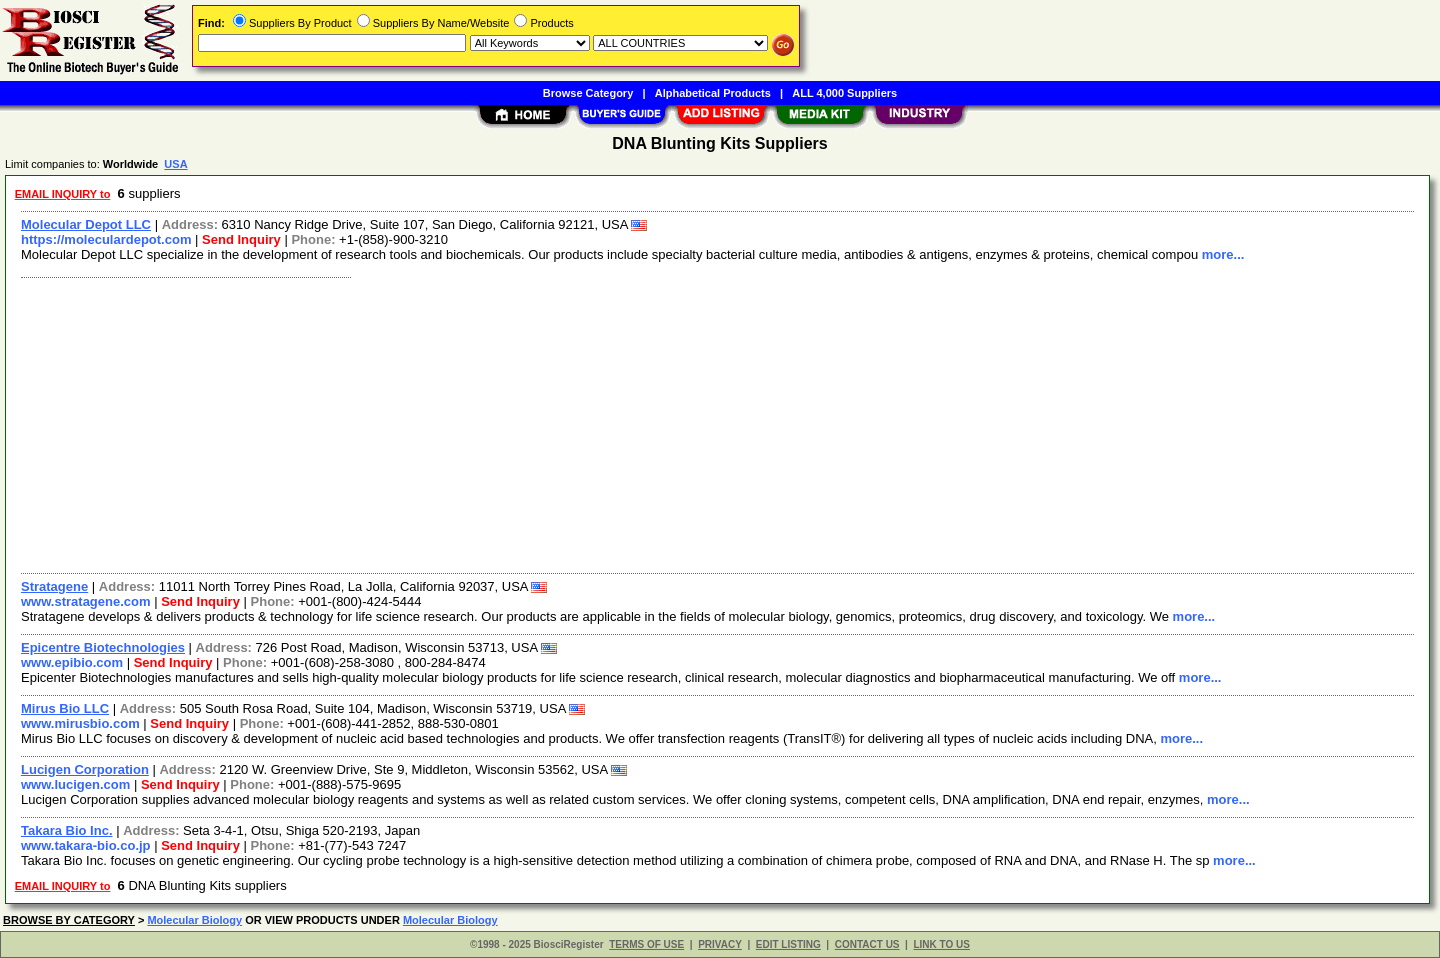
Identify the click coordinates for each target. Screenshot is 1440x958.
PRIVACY (720, 944)
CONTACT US (867, 944)
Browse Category (588, 93)
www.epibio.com (72, 662)
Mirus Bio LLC (65, 708)
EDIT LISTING (788, 944)
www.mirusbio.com (80, 723)
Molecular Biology (194, 920)
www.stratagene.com (86, 601)
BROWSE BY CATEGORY (69, 920)
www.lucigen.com (75, 784)
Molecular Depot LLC (86, 224)
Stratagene (54, 586)
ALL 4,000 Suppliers (844, 93)
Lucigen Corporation (85, 769)
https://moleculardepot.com (106, 239)
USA (175, 164)
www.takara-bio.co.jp (86, 845)
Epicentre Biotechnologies (103, 647)
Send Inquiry (241, 239)
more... (1223, 254)
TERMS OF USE (646, 944)
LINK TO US (941, 944)
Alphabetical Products (713, 93)
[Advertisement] (613, 423)
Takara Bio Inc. (67, 830)
